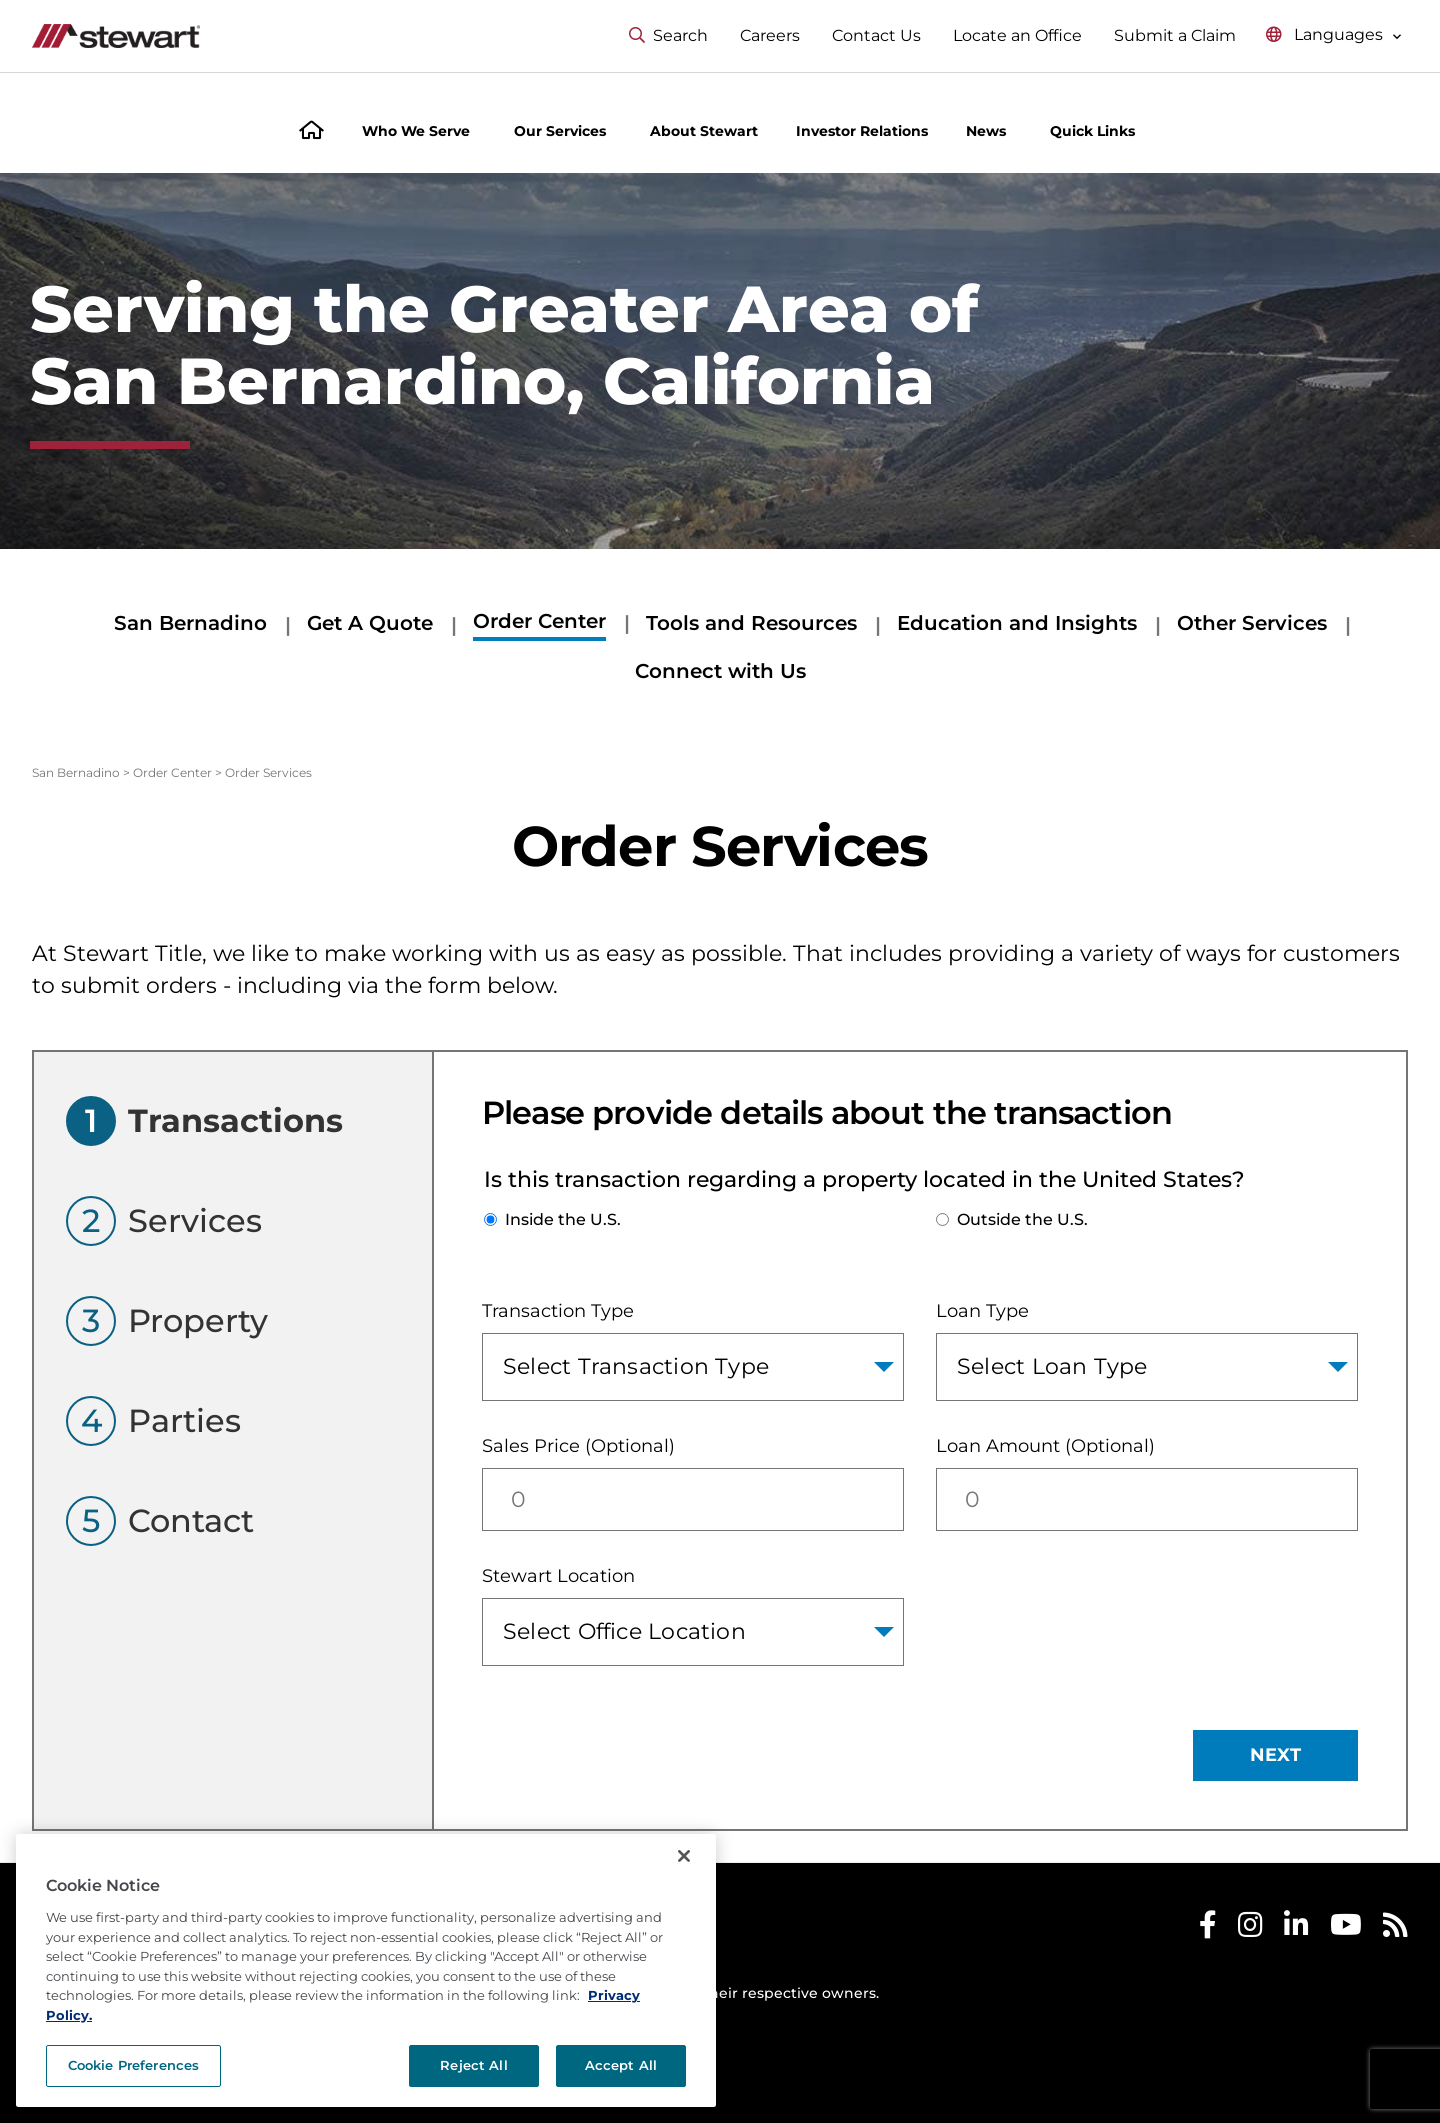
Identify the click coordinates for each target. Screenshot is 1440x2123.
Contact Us (876, 35)
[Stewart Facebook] (1208, 1929)
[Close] (684, 1856)
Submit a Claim (1175, 35)
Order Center (172, 772)
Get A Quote (370, 623)
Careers (770, 35)
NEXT (1275, 1755)
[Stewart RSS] (1395, 1929)
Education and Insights (1017, 623)
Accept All (621, 2065)
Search (668, 35)
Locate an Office (1017, 35)
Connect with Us (720, 671)
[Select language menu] (1334, 35)
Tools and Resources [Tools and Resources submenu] (751, 623)
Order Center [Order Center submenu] (539, 621)
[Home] (311, 132)
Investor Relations (862, 131)
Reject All (473, 2065)
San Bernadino (190, 623)
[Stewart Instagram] (1250, 1929)
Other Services (1252, 623)
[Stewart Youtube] (1346, 1929)
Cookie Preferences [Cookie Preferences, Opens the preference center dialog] (133, 2065)
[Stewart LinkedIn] (1296, 1929)
